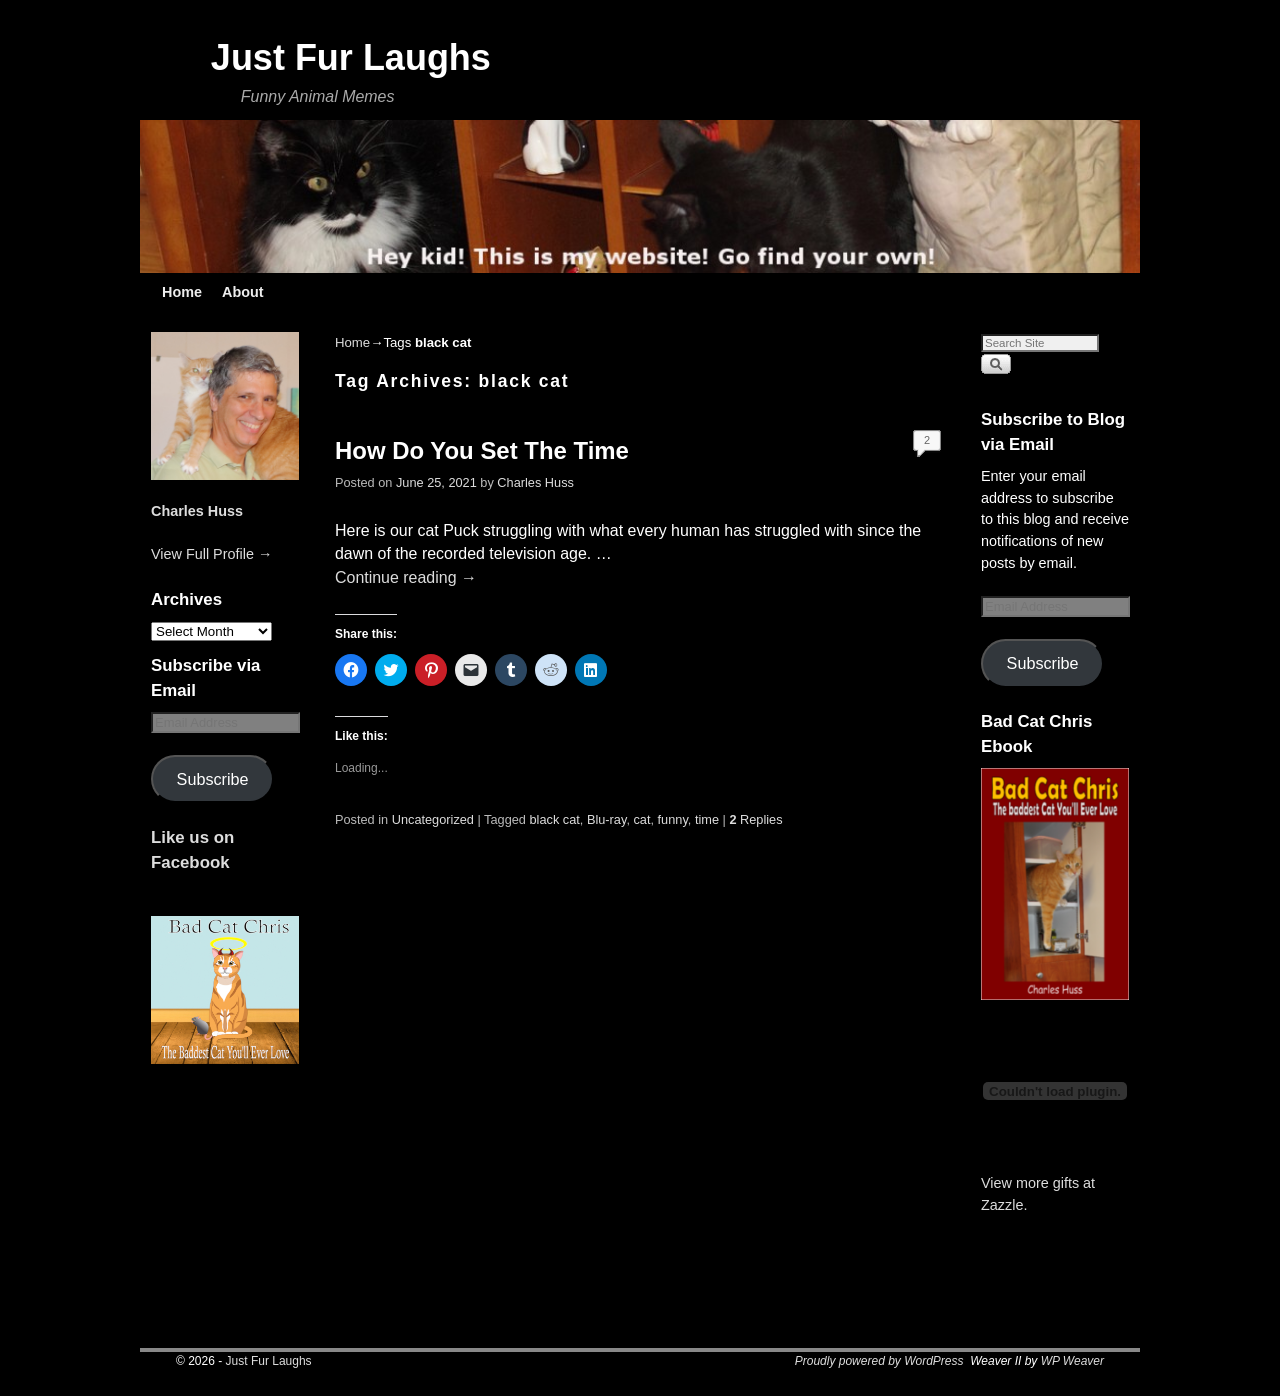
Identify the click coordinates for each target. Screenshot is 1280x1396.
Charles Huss (197, 511)
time (707, 819)
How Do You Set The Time (482, 450)
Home (182, 292)
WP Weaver (1072, 1361)
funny (673, 819)
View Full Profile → (211, 554)
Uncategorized (433, 819)
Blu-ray (606, 819)
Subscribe (213, 779)
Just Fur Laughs (351, 57)
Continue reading (406, 577)
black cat (555, 819)
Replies (755, 819)
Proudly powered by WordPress (879, 1361)
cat (641, 819)
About (243, 292)
